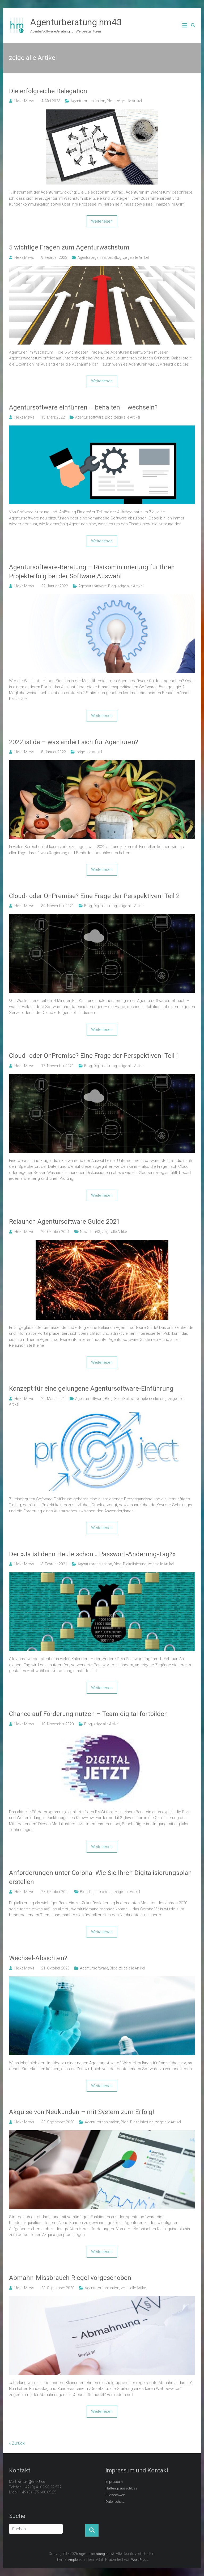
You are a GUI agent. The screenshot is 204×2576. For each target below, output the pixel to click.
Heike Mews (24, 101)
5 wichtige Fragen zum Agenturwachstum (69, 247)
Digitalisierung (105, 906)
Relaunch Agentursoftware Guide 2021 (64, 1221)
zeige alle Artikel (129, 101)
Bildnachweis (115, 2495)
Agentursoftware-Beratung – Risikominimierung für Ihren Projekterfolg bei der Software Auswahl (92, 571)
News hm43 (90, 1232)
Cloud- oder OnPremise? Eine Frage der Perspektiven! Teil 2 (94, 896)
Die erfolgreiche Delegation (48, 91)
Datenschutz (115, 2502)
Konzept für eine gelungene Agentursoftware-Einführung (91, 1388)
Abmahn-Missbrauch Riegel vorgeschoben (70, 2278)
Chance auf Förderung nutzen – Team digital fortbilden (88, 1714)
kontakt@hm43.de (31, 2482)
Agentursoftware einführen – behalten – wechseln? (83, 407)
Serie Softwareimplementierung (140, 1398)
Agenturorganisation (88, 101)
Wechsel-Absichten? (38, 1958)
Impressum (114, 2482)
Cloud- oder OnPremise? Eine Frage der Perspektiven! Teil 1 (94, 1055)
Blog (110, 101)
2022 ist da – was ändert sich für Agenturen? (73, 742)
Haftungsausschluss (121, 2488)
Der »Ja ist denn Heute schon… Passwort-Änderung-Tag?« (92, 1554)
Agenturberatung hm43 (76, 22)
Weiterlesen (102, 221)
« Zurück (17, 2443)
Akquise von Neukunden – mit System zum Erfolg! (81, 2112)
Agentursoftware (89, 417)
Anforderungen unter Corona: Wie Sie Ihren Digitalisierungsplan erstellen (100, 1877)
